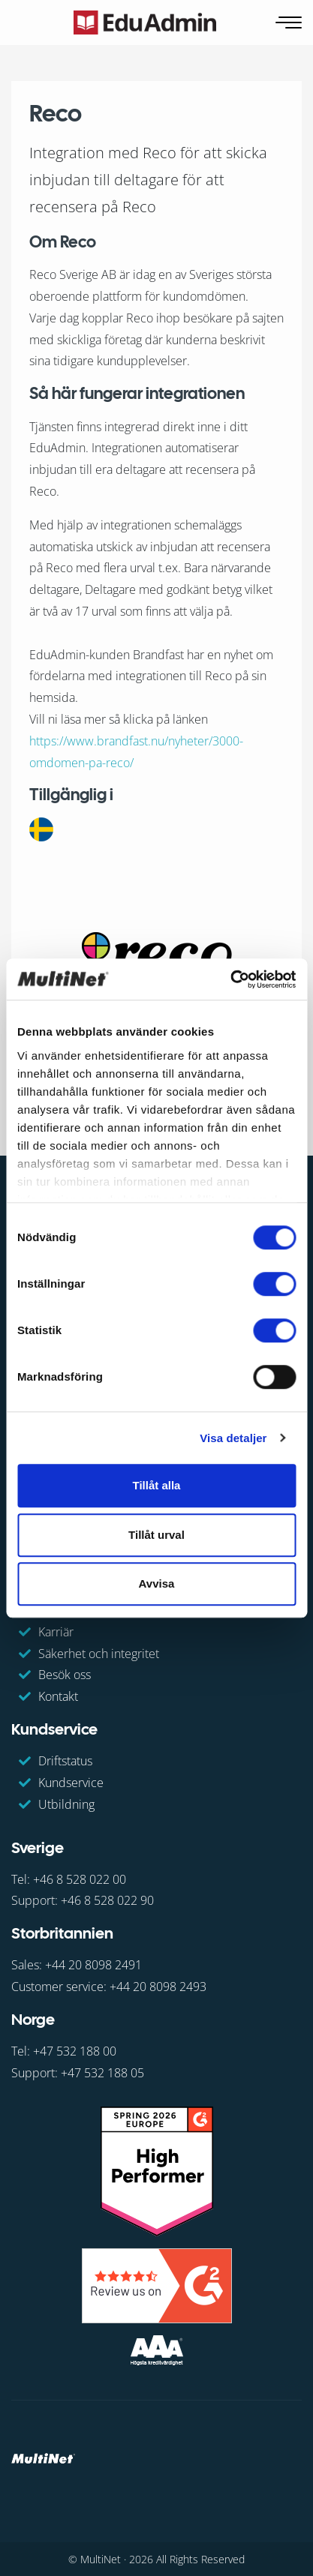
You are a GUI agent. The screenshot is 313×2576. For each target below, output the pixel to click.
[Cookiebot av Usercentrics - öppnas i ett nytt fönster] (230, 979)
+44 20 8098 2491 (93, 1965)
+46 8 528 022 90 (107, 1900)
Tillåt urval (156, 1534)
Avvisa (157, 1583)
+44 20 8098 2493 (158, 1986)
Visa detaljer (233, 1438)
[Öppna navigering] (290, 22)
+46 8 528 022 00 (79, 1879)
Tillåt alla (157, 1485)
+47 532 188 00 (74, 2051)
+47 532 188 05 (102, 2073)
